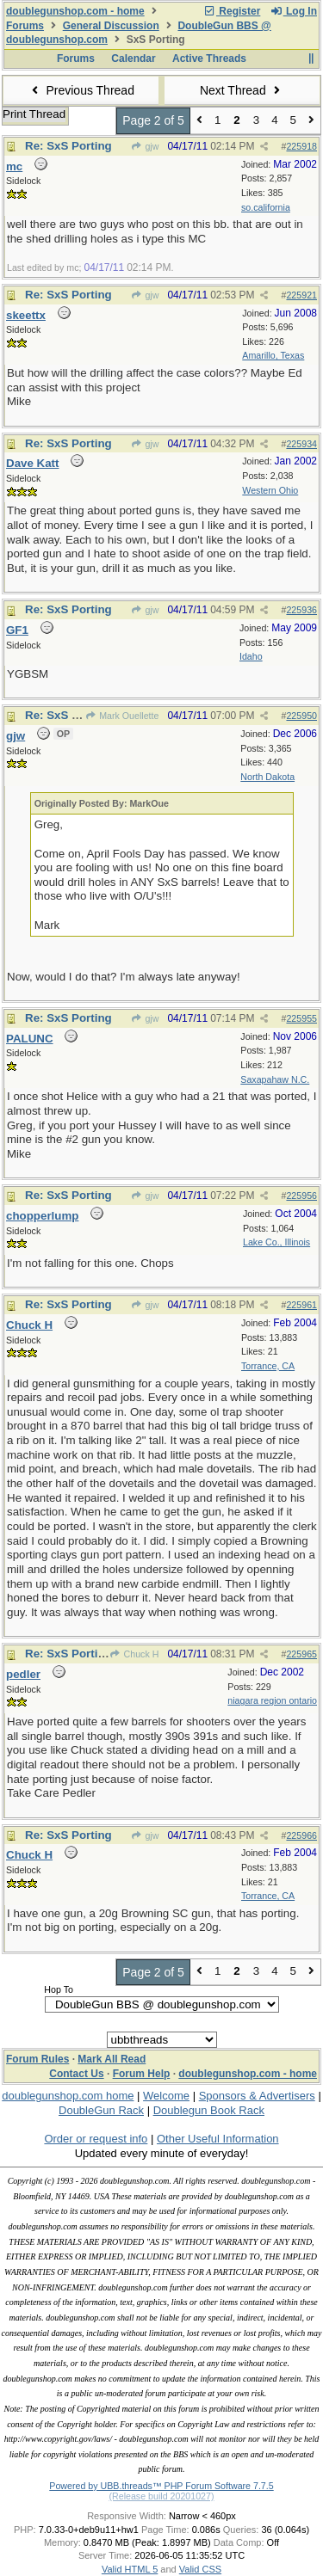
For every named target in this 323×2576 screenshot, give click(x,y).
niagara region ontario (272, 1700)
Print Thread (34, 114)
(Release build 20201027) (161, 2496)
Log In (293, 11)
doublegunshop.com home (68, 2095)
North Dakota (267, 777)
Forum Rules (37, 2059)
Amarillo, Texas (273, 355)
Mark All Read (112, 2059)
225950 (301, 715)
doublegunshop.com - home (75, 11)
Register (231, 11)
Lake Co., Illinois (276, 1242)
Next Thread (242, 90)
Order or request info (95, 2138)
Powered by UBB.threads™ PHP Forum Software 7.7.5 (161, 2486)
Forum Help (142, 2074)
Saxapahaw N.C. (274, 1079)
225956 (301, 1195)
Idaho (251, 656)
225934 (301, 444)
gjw (144, 146)
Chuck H (133, 1654)
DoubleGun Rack (101, 2110)
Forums (25, 26)
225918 (301, 146)
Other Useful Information (218, 2138)
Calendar (133, 58)
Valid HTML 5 (130, 2569)
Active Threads (209, 58)
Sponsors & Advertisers (257, 2095)
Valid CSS (200, 2569)
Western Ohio (270, 490)
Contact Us (76, 2074)
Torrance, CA (268, 1366)
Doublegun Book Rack (208, 2110)
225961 (301, 1305)
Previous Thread (81, 90)
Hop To (58, 1989)
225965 (301, 1654)
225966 (301, 1835)
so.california (265, 207)
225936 (301, 610)
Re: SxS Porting (68, 145)
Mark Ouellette (122, 715)
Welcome (166, 2095)
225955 (301, 1018)
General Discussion (111, 26)
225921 (301, 295)
